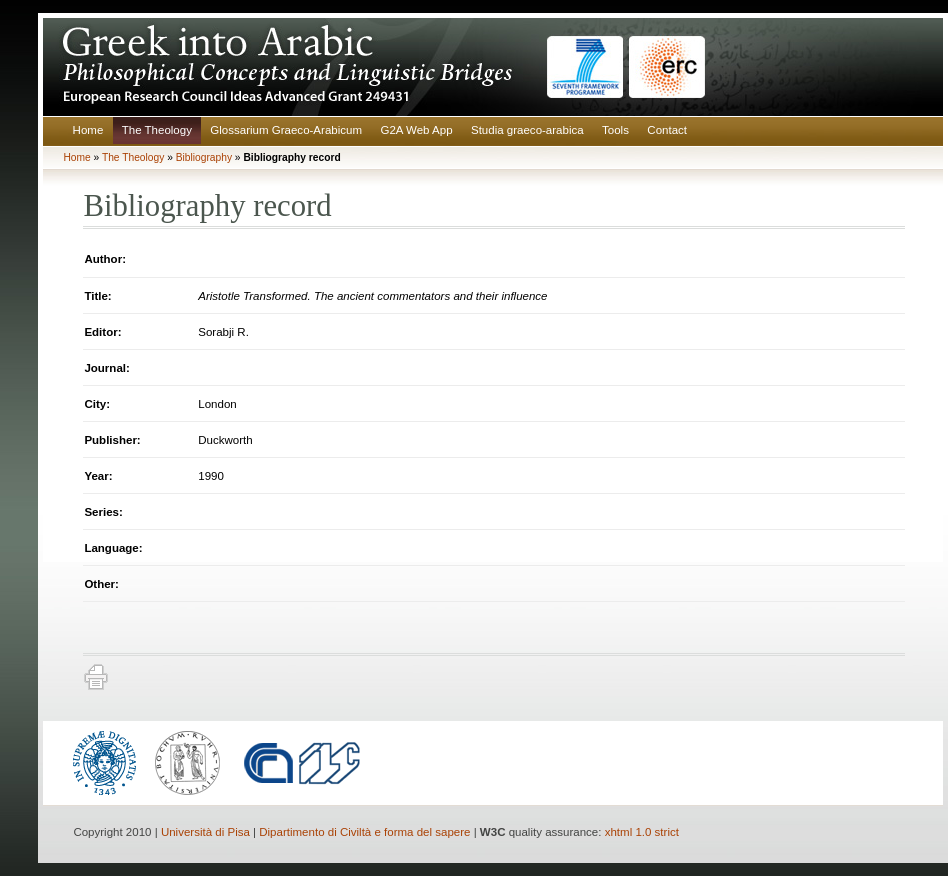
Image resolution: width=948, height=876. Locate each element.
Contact (667, 130)
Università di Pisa (205, 832)
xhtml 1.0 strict (642, 832)
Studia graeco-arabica (527, 130)
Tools (615, 130)
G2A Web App (416, 130)
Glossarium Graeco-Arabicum (286, 130)
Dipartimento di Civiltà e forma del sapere (364, 832)
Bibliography (204, 157)
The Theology (157, 130)
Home (88, 130)
